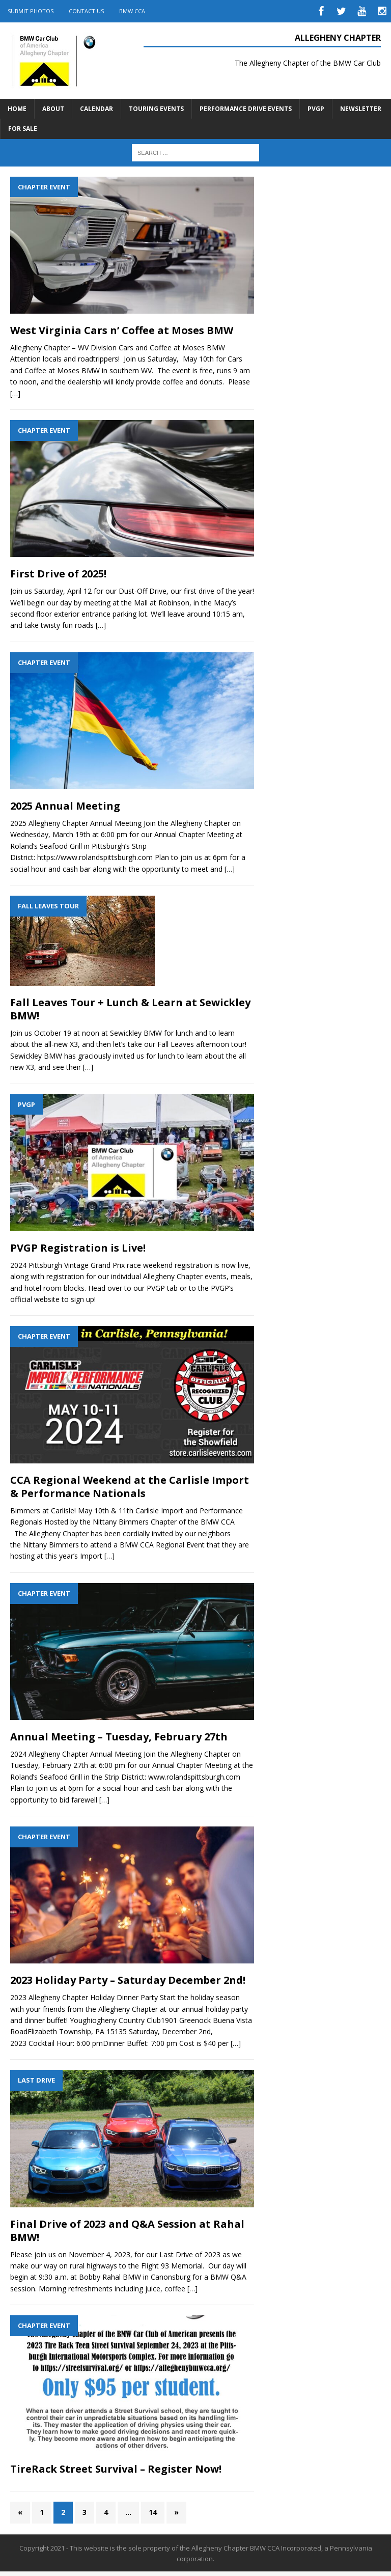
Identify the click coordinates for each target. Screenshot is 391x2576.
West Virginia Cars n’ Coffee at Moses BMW (121, 330)
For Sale (22, 128)
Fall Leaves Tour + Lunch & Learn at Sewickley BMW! (130, 1008)
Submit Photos (30, 11)
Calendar (96, 108)
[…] (15, 393)
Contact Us (86, 11)
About (53, 108)
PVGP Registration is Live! (78, 1248)
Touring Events (156, 108)
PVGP (316, 108)
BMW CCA (132, 11)
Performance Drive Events (246, 108)
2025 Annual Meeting (65, 806)
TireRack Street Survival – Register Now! (115, 2469)
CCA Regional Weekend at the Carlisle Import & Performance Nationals (129, 1486)
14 (153, 2512)
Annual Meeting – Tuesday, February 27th (119, 1736)
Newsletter (360, 108)
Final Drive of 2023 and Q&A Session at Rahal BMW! (127, 2230)
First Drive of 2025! (58, 573)
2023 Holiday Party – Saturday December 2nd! (127, 1980)
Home (17, 108)
